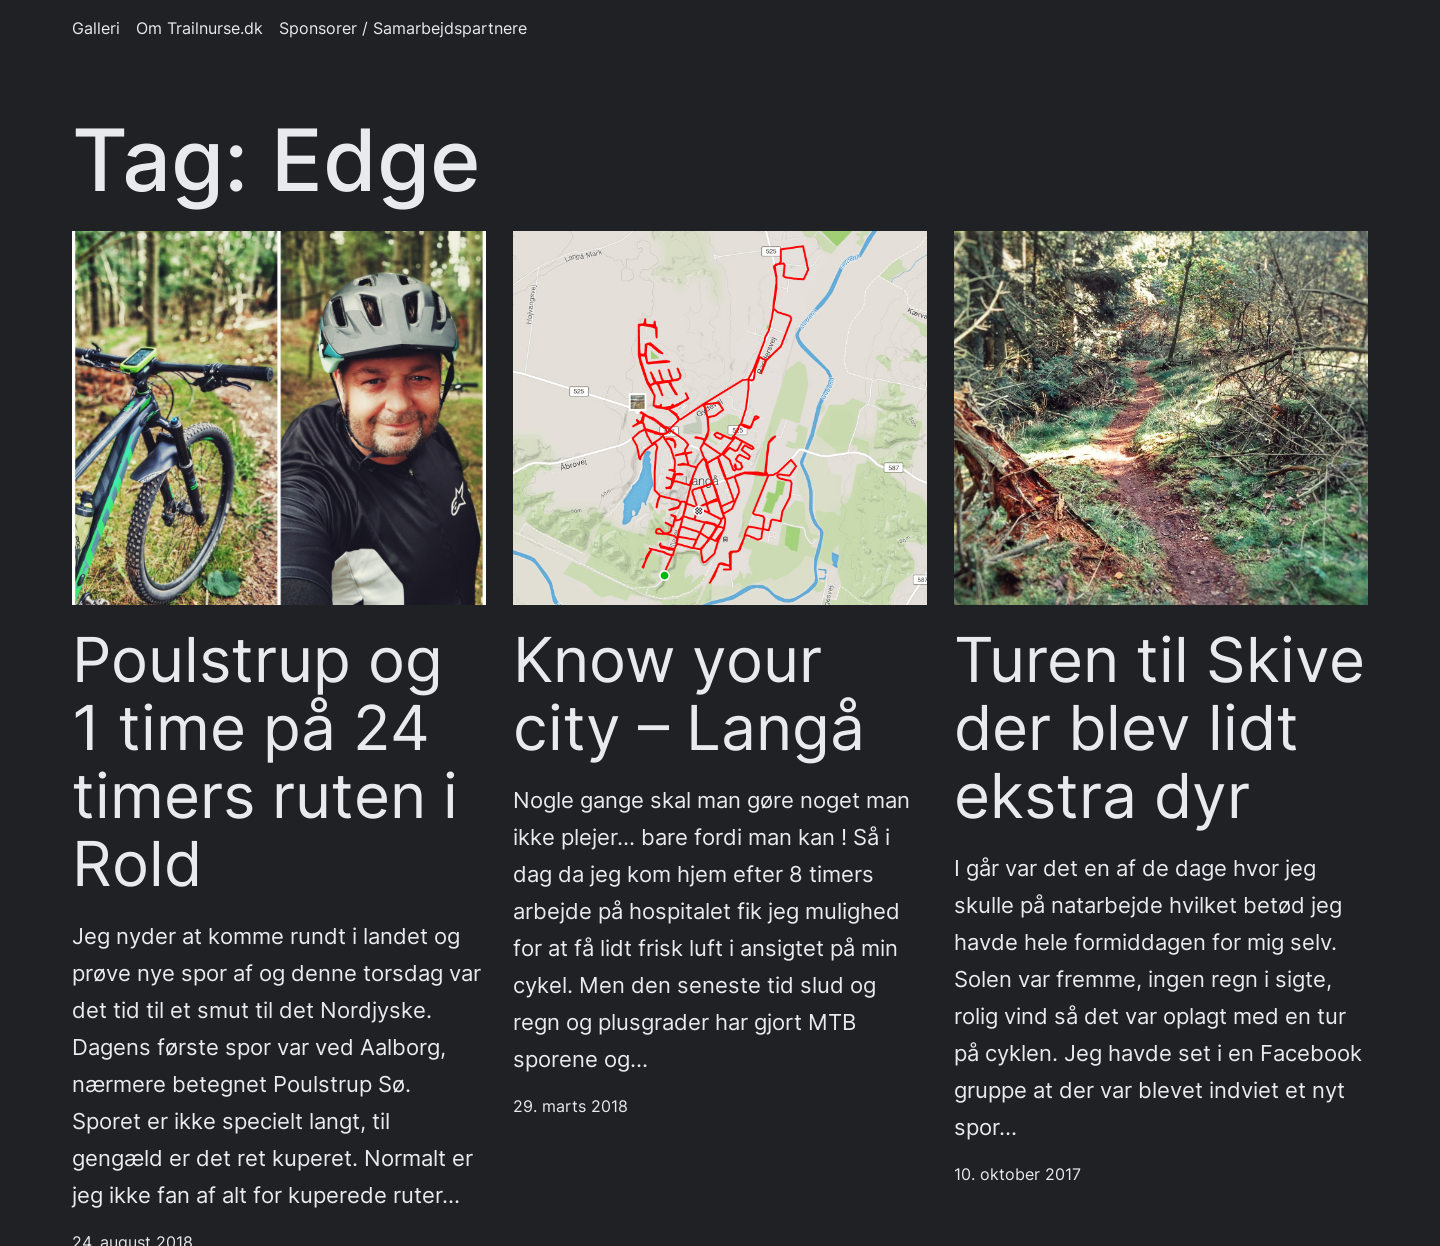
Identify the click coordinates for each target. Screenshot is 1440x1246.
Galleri (96, 28)
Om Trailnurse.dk (199, 28)
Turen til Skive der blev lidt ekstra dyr (1159, 727)
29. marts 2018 (570, 1106)
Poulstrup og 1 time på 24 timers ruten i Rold (265, 761)
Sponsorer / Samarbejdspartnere (403, 28)
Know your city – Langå (689, 694)
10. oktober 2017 (1017, 1174)
